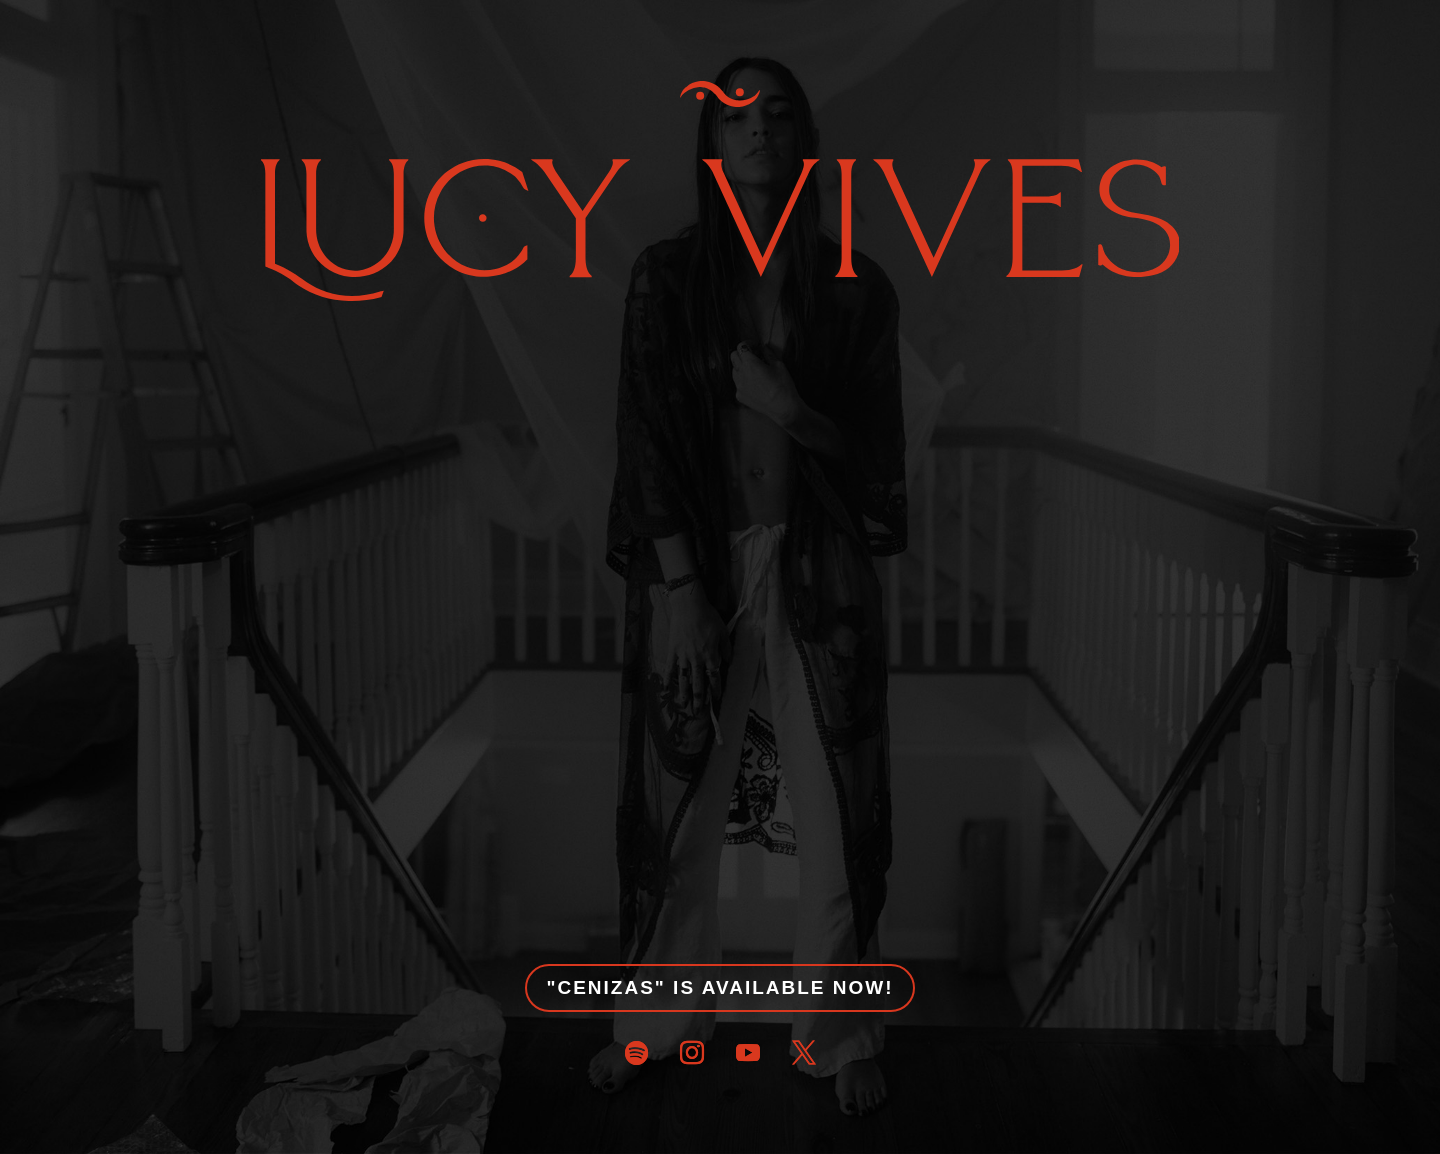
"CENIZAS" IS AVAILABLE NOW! (719, 987)
